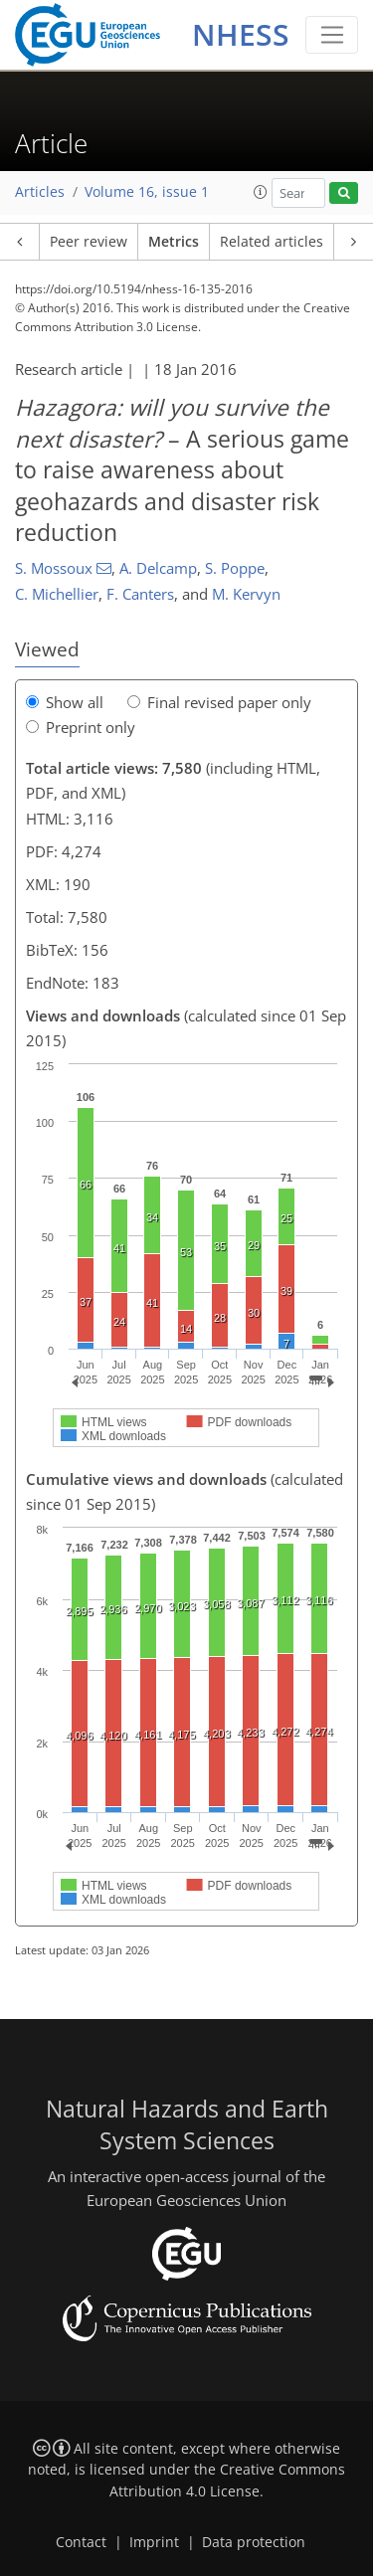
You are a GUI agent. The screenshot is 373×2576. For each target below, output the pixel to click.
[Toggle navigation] (331, 35)
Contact (81, 2542)
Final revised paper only (219, 702)
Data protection (253, 2542)
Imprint (154, 2542)
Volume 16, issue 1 (147, 192)
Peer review (88, 242)
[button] (261, 192)
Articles (40, 192)
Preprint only (80, 727)
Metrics (173, 242)
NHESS (240, 34)
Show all (64, 702)
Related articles (271, 242)
